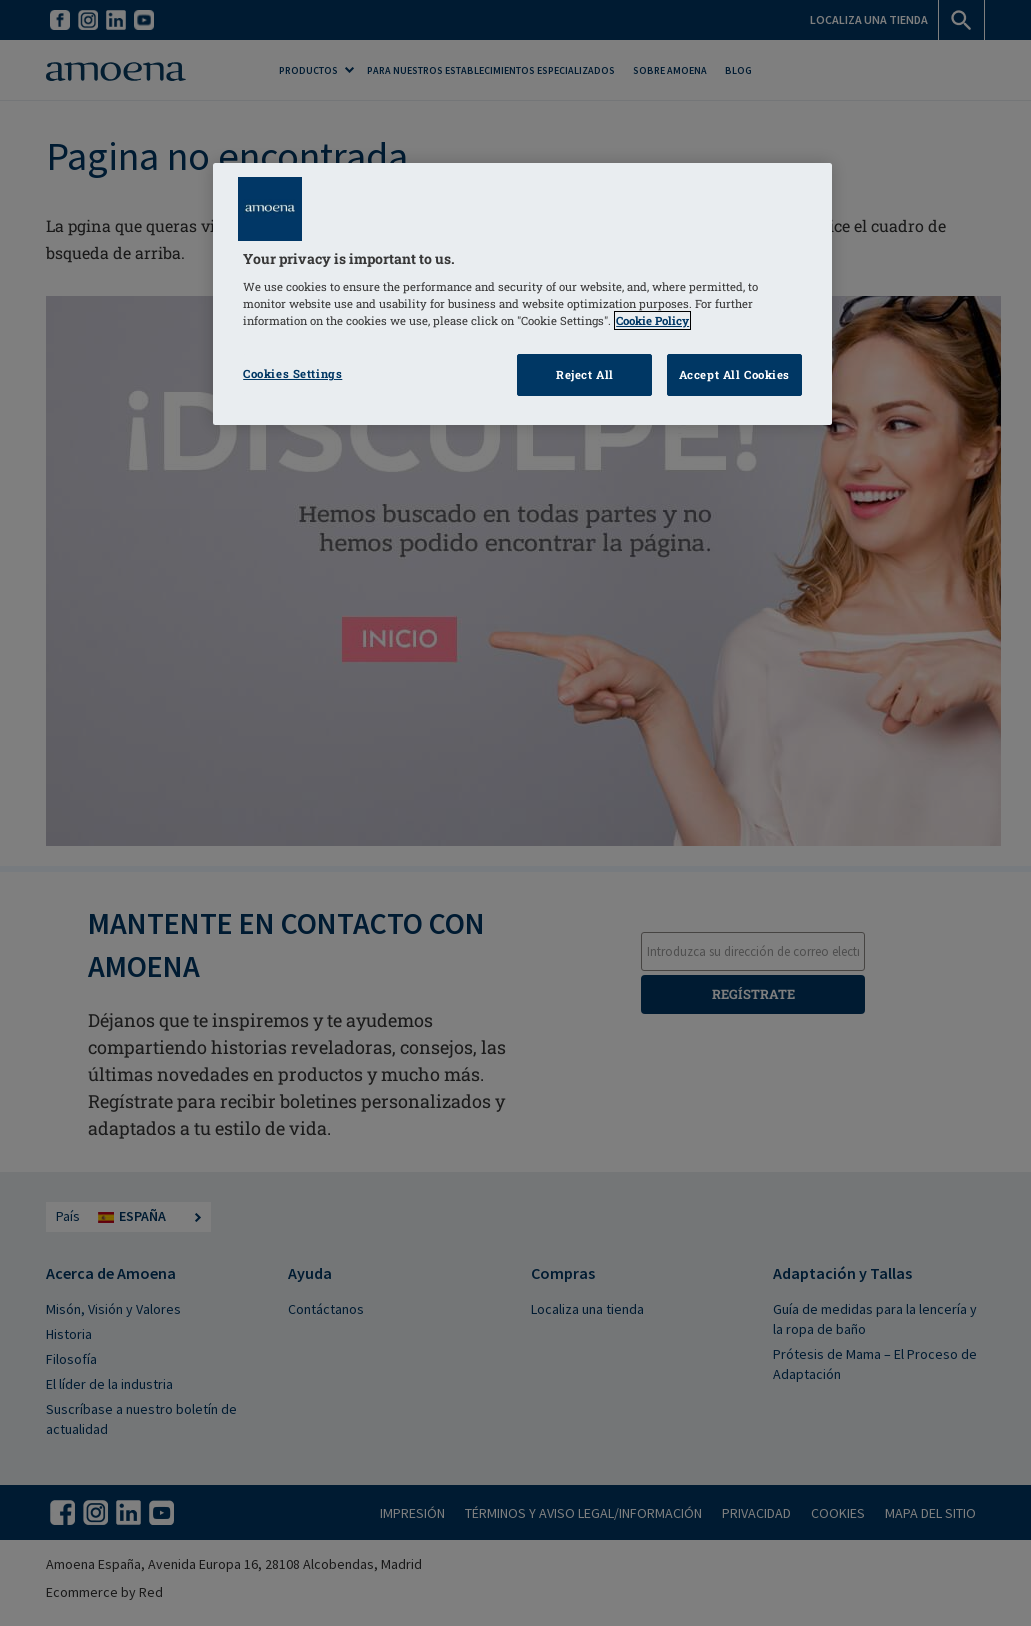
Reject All (585, 374)
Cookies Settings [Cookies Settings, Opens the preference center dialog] (292, 373)
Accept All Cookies (734, 374)
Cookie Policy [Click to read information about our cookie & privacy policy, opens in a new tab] (652, 320)
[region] (522, 294)
